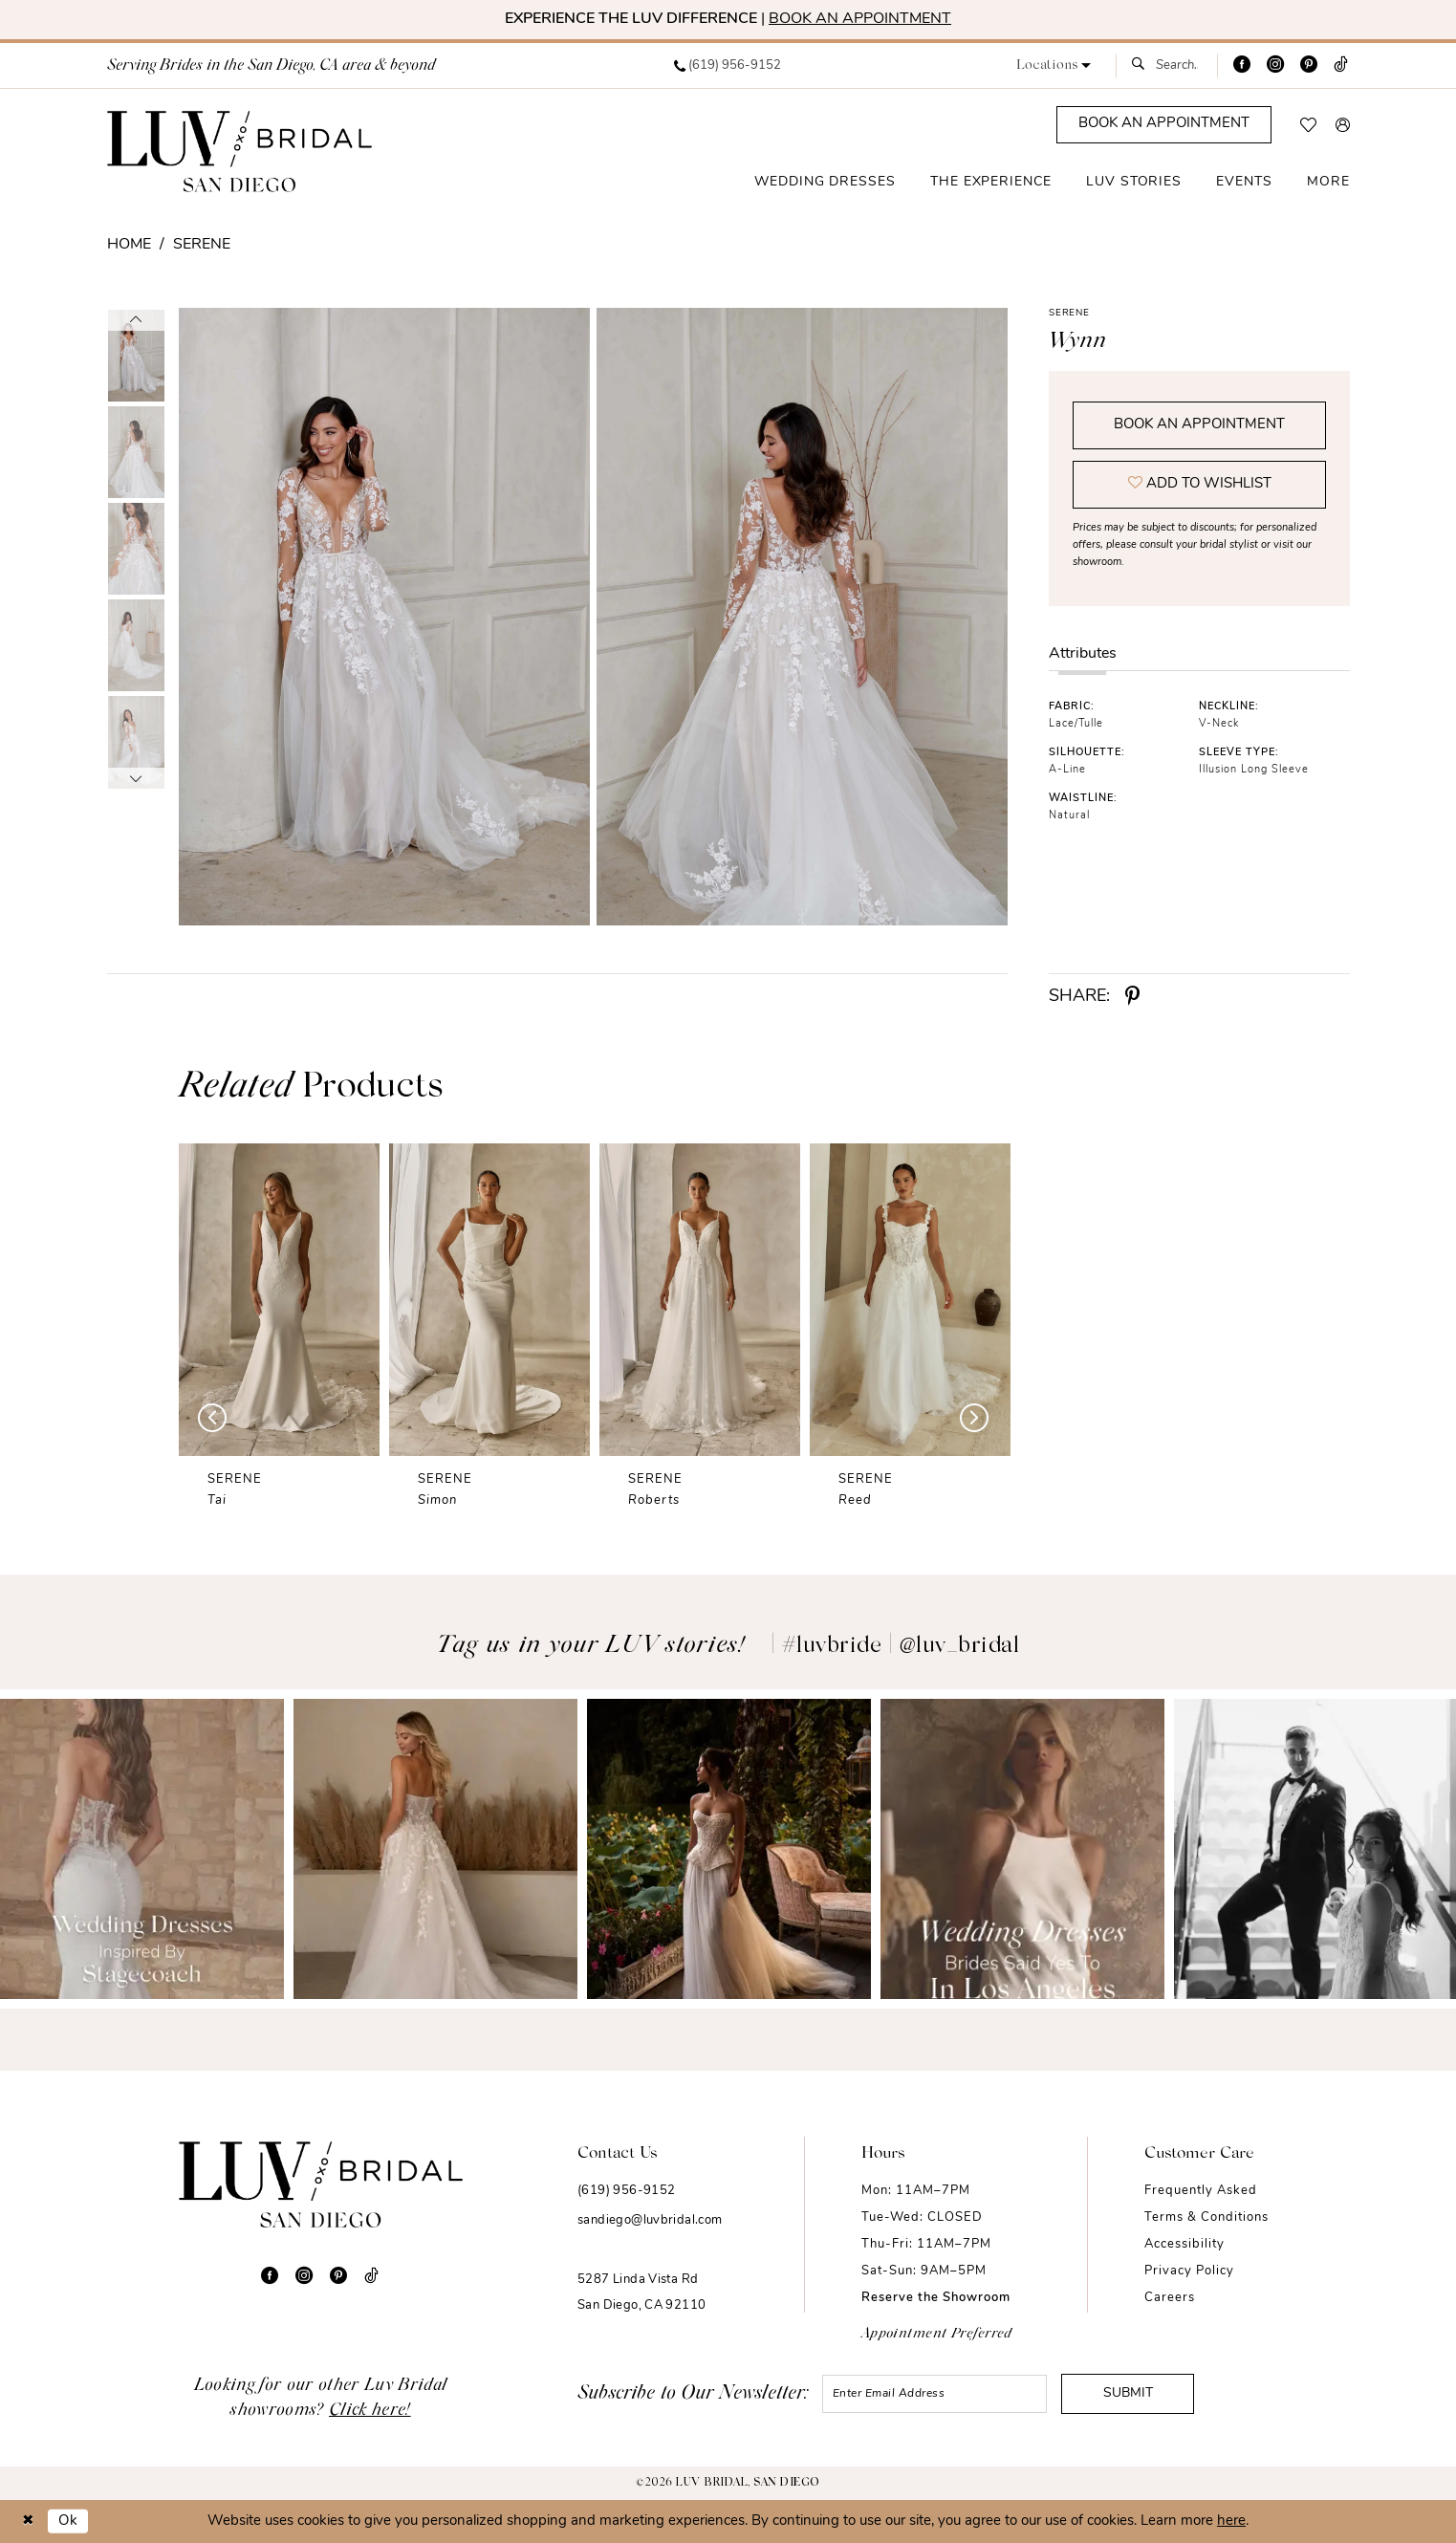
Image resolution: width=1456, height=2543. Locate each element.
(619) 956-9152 (626, 2190)
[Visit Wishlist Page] (1308, 125)
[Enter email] (934, 2394)
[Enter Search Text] (1166, 65)
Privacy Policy (1189, 2271)
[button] (1053, 66)
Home (129, 244)
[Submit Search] (1143, 65)
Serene (201, 244)
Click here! (370, 2411)
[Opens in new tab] (142, 1849)
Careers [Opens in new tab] (1169, 2298)
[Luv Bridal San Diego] (239, 151)
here (1231, 2521)
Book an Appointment (1199, 425)
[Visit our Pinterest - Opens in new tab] (1308, 65)
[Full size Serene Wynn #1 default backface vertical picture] (803, 617)
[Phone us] (727, 66)
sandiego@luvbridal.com (649, 2220)
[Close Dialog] (28, 2521)
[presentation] (279, 1299)
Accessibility (1184, 2244)
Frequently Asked (1200, 2190)
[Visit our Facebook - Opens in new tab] (1241, 65)
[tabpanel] (380, 617)
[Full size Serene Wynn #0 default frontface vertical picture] (384, 617)
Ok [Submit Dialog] (68, 2520)
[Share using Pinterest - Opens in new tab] (1132, 997)
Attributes (1083, 654)
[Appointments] (1163, 124)
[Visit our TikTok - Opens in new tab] (1341, 65)
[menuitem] (727, 66)
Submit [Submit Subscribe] (1128, 2393)
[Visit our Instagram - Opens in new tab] (1275, 65)
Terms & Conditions (1206, 2217)
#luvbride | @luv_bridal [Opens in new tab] (901, 1646)
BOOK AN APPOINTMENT (860, 19)
